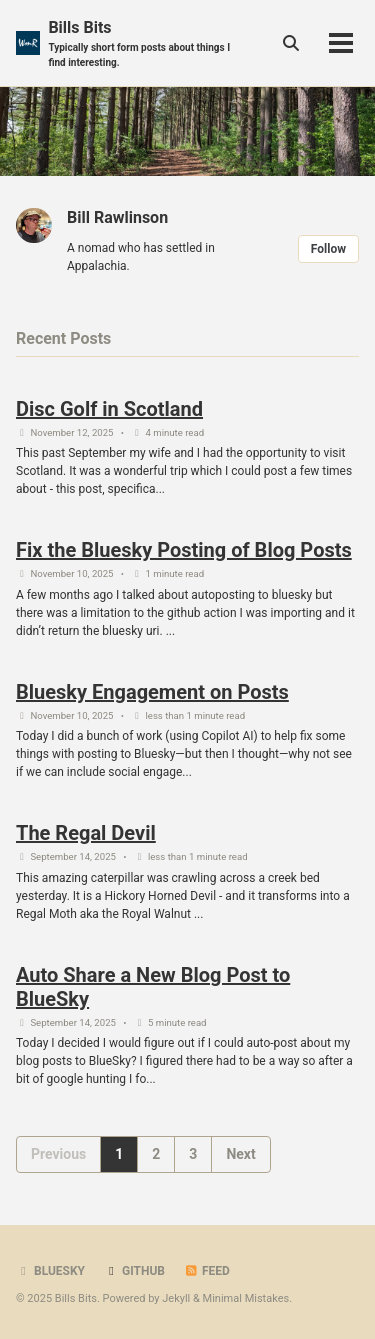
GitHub (134, 1271)
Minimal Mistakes (246, 1298)
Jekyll (176, 1298)
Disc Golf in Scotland (109, 409)
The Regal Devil (86, 833)
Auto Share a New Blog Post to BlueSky (153, 987)
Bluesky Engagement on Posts (152, 692)
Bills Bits (145, 44)
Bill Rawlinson (117, 217)
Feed (207, 1271)
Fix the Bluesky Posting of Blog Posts (184, 550)
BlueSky (50, 1271)
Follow (328, 249)
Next (240, 1154)
